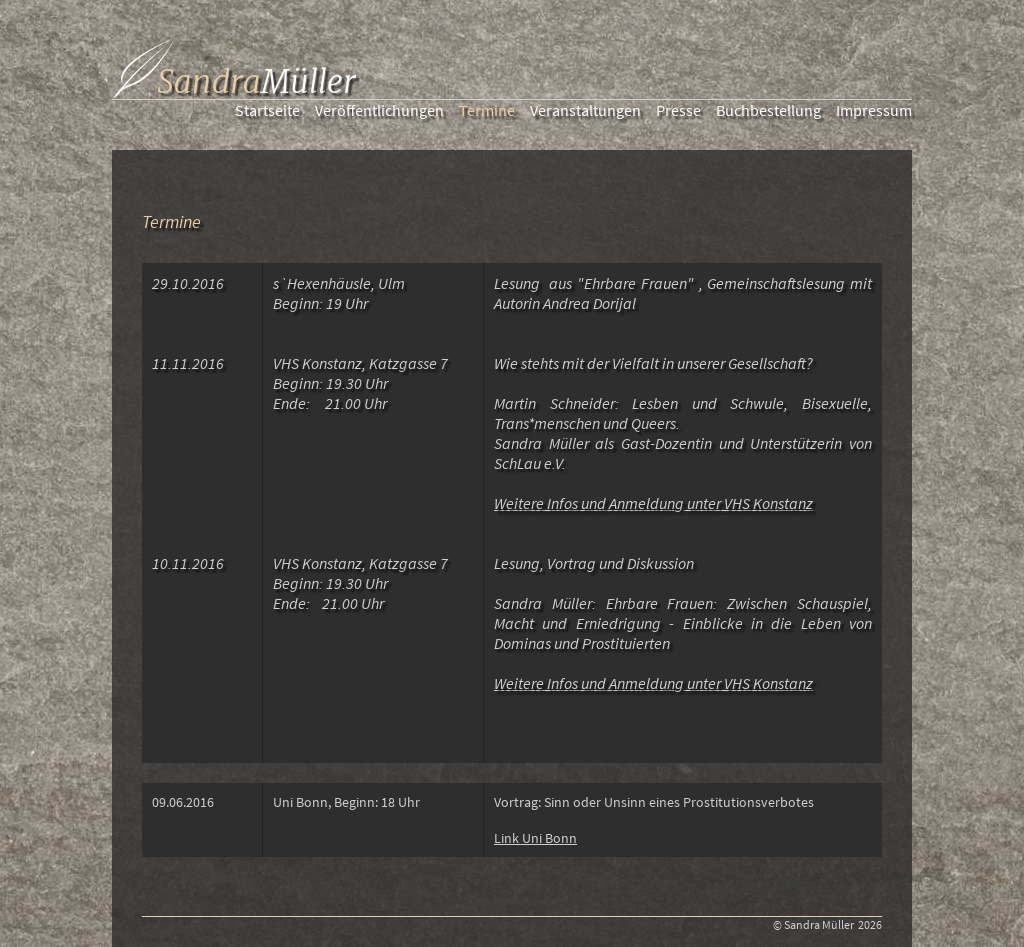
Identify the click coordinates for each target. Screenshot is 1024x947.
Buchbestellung (768, 110)
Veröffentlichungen (379, 110)
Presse (678, 110)
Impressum (874, 110)
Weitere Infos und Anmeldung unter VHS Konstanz (653, 503)
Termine (487, 110)
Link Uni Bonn (535, 838)
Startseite (267, 110)
